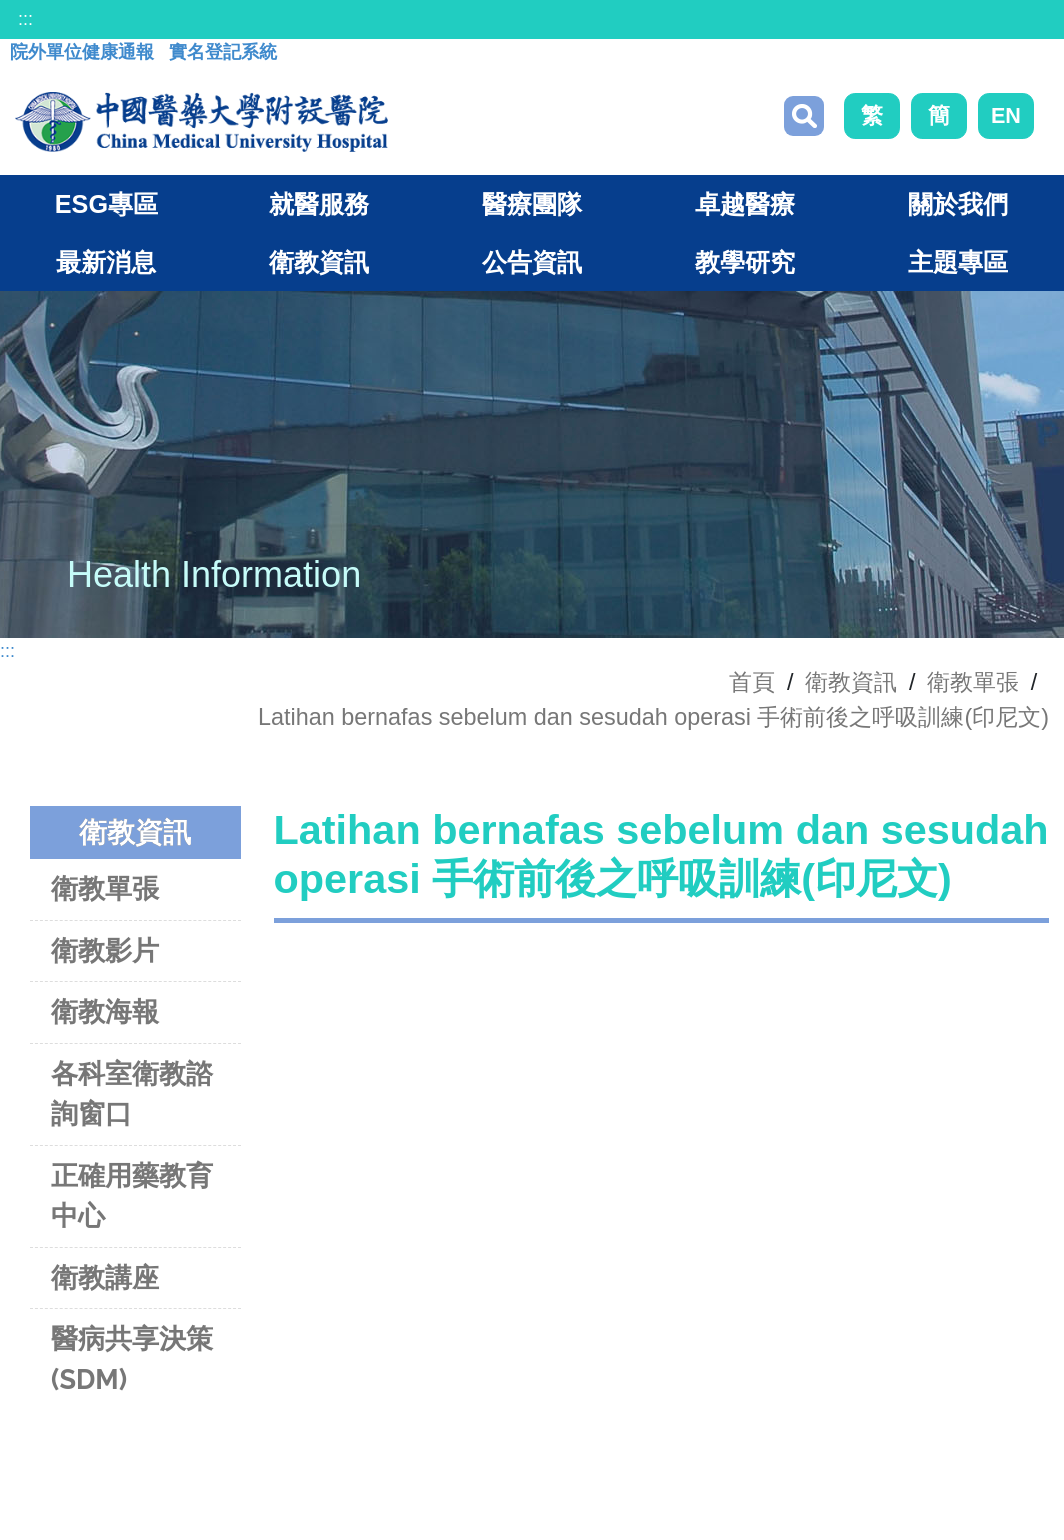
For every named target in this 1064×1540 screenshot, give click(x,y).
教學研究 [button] (745, 262)
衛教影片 (105, 950)
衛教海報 (105, 1011)
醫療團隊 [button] (532, 204)
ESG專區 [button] (106, 204)
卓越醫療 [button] (745, 204)
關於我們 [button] (958, 204)
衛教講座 (105, 1277)
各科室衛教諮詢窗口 (132, 1094)
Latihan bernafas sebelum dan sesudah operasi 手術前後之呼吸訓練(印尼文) (653, 717)
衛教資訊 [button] (319, 262)
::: (25, 19)
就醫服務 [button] (319, 204)
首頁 (752, 682)
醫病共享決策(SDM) (132, 1359)
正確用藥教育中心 (132, 1196)
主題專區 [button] (958, 262)
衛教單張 (973, 682)
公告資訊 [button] (532, 262)
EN (1006, 115)
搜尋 (804, 116)
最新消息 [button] (106, 262)
